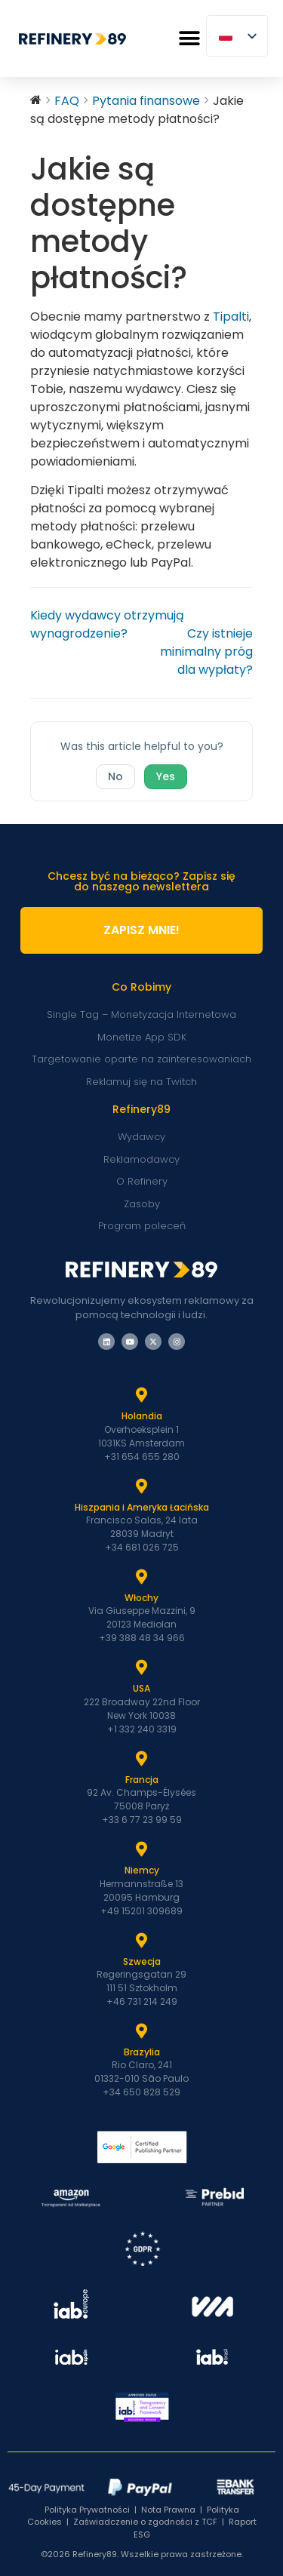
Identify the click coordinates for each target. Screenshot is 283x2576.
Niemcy (142, 1870)
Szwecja (142, 1961)
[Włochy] (141, 1577)
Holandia (142, 1415)
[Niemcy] (141, 1849)
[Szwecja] (141, 1940)
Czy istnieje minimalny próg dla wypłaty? (206, 651)
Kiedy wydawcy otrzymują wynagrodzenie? (107, 624)
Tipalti (231, 316)
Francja (141, 1779)
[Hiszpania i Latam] (141, 1486)
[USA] (141, 1667)
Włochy (141, 1597)
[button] (189, 39)
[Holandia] (141, 1395)
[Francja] (141, 1758)
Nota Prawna (168, 2510)
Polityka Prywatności (87, 2510)
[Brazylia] (141, 2031)
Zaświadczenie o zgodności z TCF (145, 2522)
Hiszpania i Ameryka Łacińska (142, 1507)
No (115, 776)
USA (141, 1688)
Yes (165, 776)
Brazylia (142, 2052)
